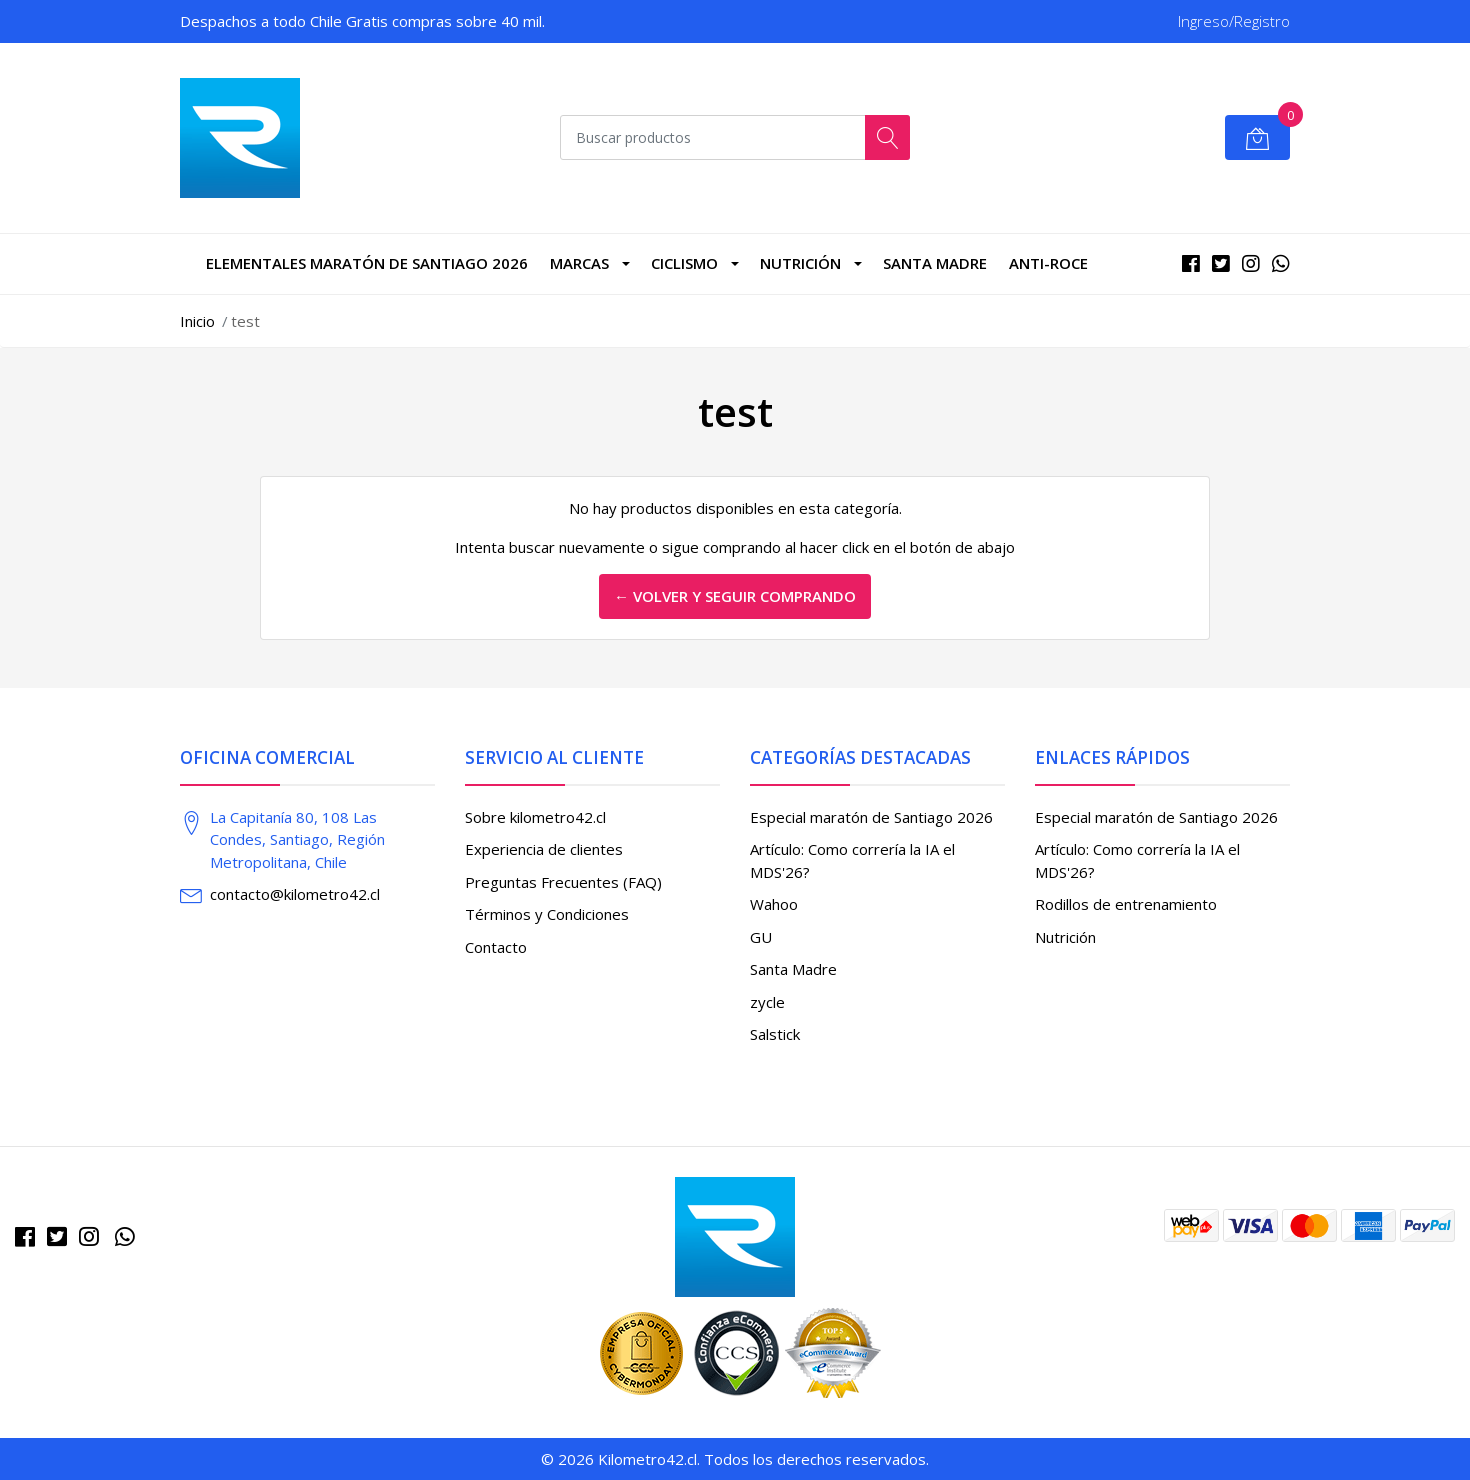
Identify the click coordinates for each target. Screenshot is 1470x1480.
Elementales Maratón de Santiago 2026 (367, 263)
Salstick (775, 1034)
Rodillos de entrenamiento (1126, 904)
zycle (767, 1002)
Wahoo (774, 904)
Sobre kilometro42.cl (535, 817)
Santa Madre (935, 263)
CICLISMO (684, 263)
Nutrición (800, 263)
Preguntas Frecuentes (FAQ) (563, 882)
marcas (579, 263)
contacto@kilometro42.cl (295, 894)
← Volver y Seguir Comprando (735, 596)
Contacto (496, 947)
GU (761, 937)
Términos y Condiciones (547, 914)
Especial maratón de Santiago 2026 (871, 817)
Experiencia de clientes (544, 849)
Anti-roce (1048, 263)
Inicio (197, 321)
